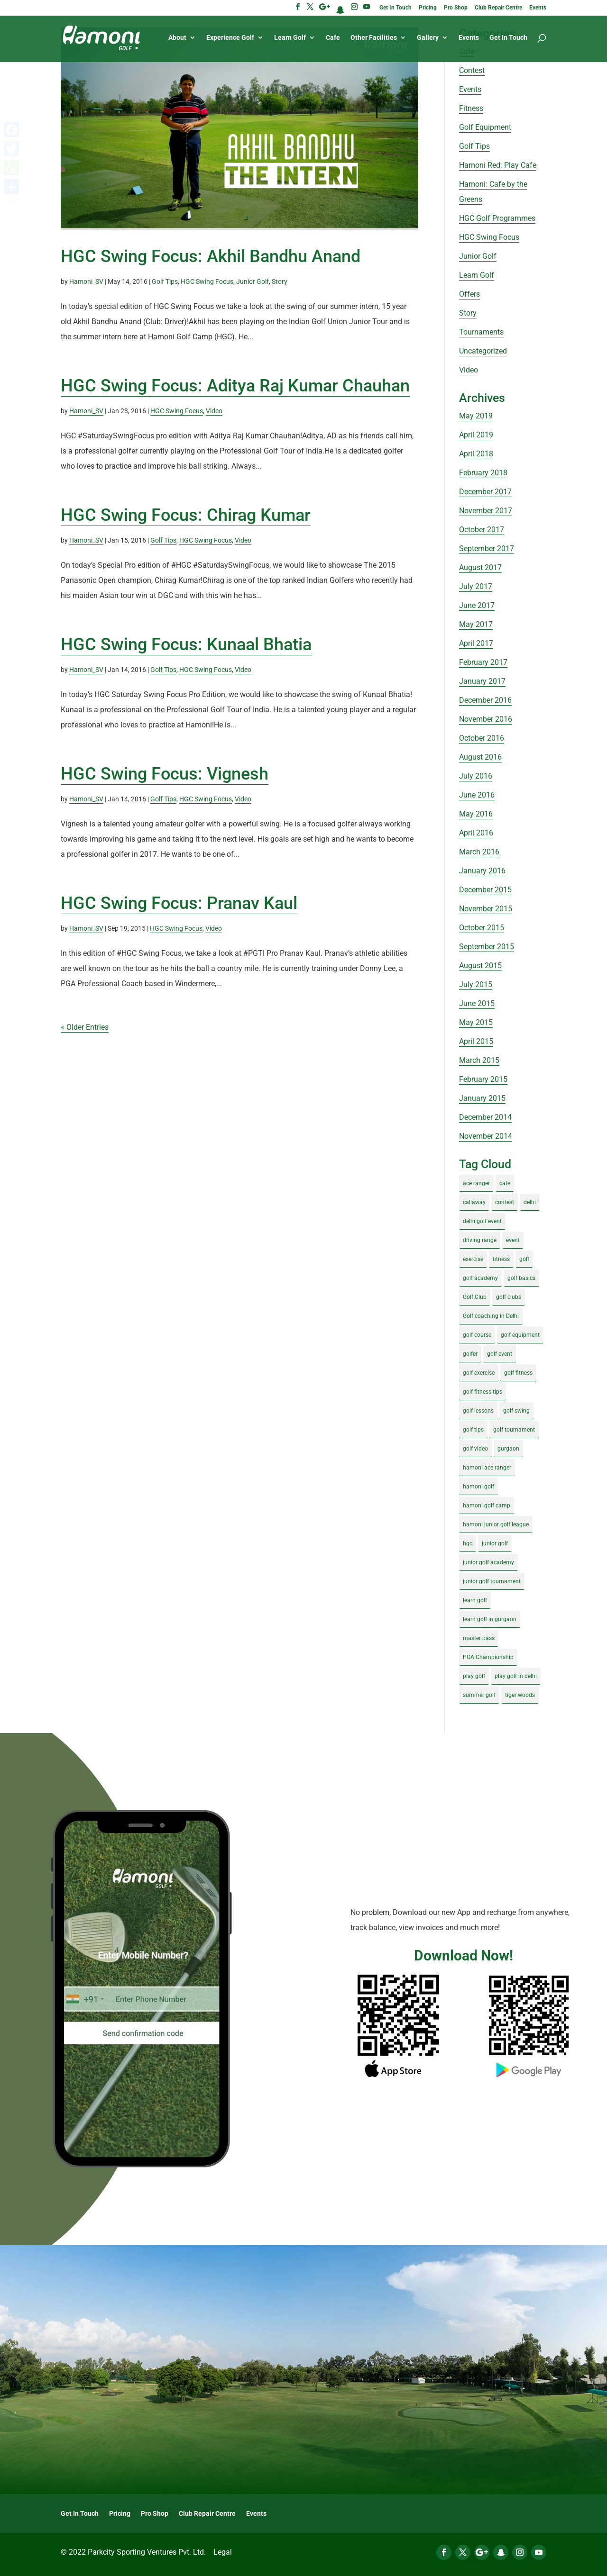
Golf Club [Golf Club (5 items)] (475, 1297)
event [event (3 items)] (513, 1240)
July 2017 (475, 586)
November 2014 (485, 1136)
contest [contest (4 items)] (504, 1202)
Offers (469, 294)
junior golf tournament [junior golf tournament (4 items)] (492, 1581)
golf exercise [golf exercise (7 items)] (479, 1373)
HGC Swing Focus (207, 281)
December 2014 (485, 1117)
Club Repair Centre (498, 8)
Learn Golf (290, 39)
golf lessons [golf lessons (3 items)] (478, 1410)
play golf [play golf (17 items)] (474, 1676)
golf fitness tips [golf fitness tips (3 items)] (482, 1391)
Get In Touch (395, 8)
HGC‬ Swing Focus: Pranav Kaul (179, 903)
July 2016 (475, 775)
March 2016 (479, 851)
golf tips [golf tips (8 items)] (473, 1429)
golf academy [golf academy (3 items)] (480, 1278)
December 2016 (485, 700)
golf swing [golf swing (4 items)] (516, 1410)
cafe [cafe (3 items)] (504, 1183)
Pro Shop (456, 8)
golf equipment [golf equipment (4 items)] (520, 1335)
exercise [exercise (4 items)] (473, 1259)
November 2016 (485, 719)
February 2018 (483, 472)
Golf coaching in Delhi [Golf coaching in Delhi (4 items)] (491, 1316)
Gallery (428, 39)
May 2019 (476, 415)
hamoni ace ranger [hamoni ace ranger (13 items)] (487, 1467)
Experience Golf (230, 39)
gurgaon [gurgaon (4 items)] (508, 1448)
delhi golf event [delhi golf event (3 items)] (482, 1221)
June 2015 (477, 1003)
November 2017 (485, 510)
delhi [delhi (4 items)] (530, 1202)
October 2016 (481, 738)
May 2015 (476, 1022)
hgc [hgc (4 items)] (467, 1543)
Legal (222, 2552)
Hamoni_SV (86, 281)
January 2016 (482, 870)
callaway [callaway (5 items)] (474, 1202)
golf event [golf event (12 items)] (499, 1354)
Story (279, 281)
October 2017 (481, 529)
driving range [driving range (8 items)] (480, 1240)
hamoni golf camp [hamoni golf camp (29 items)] (486, 1505)
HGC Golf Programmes (497, 218)
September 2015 (486, 946)
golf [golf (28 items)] (524, 1259)
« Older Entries (85, 1027)
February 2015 (483, 1079)
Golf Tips (165, 281)
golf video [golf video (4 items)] (475, 1448)
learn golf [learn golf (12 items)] (475, 1600)
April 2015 (476, 1041)
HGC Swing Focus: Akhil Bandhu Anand (210, 256)
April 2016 (476, 832)
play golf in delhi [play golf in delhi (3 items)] (516, 1676)
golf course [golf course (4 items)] (477, 1335)
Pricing (428, 8)
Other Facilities (373, 39)
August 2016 (480, 757)
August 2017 (480, 567)
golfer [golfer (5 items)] (470, 1354)
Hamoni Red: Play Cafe (497, 165)
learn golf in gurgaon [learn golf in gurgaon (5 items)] (489, 1619)
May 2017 (476, 624)
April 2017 (476, 643)
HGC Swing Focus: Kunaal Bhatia (186, 644)
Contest (472, 70)
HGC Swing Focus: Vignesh (164, 774)
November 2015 (485, 908)
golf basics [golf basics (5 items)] (521, 1278)
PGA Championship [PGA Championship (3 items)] (488, 1657)
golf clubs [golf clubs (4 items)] (508, 1297)
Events (537, 8)
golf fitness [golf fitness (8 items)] (518, 1373)
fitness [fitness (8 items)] (501, 1259)
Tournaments (481, 331)
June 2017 (477, 605)
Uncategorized (483, 350)
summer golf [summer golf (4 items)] (479, 1695)
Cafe (333, 39)
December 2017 (485, 491)
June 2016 (477, 794)
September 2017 (486, 548)
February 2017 (483, 662)
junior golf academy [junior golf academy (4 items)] (488, 1562)
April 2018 (476, 453)
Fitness (471, 108)
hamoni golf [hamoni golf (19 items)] (478, 1486)
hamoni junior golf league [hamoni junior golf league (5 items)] (496, 1524)
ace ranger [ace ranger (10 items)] (476, 1183)
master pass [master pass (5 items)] (479, 1638)
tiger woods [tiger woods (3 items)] (520, 1695)
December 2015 (485, 889)
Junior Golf (252, 281)
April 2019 (476, 434)
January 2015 (482, 1098)
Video (214, 411)
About (177, 39)
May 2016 (476, 813)
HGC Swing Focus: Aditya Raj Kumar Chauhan (235, 386)
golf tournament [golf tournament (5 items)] (514, 1429)
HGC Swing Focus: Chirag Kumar (186, 515)
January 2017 (482, 681)
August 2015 (480, 965)
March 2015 (479, 1060)
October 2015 (481, 927)
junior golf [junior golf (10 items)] (495, 1543)
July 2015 (475, 984)
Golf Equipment (485, 127)
